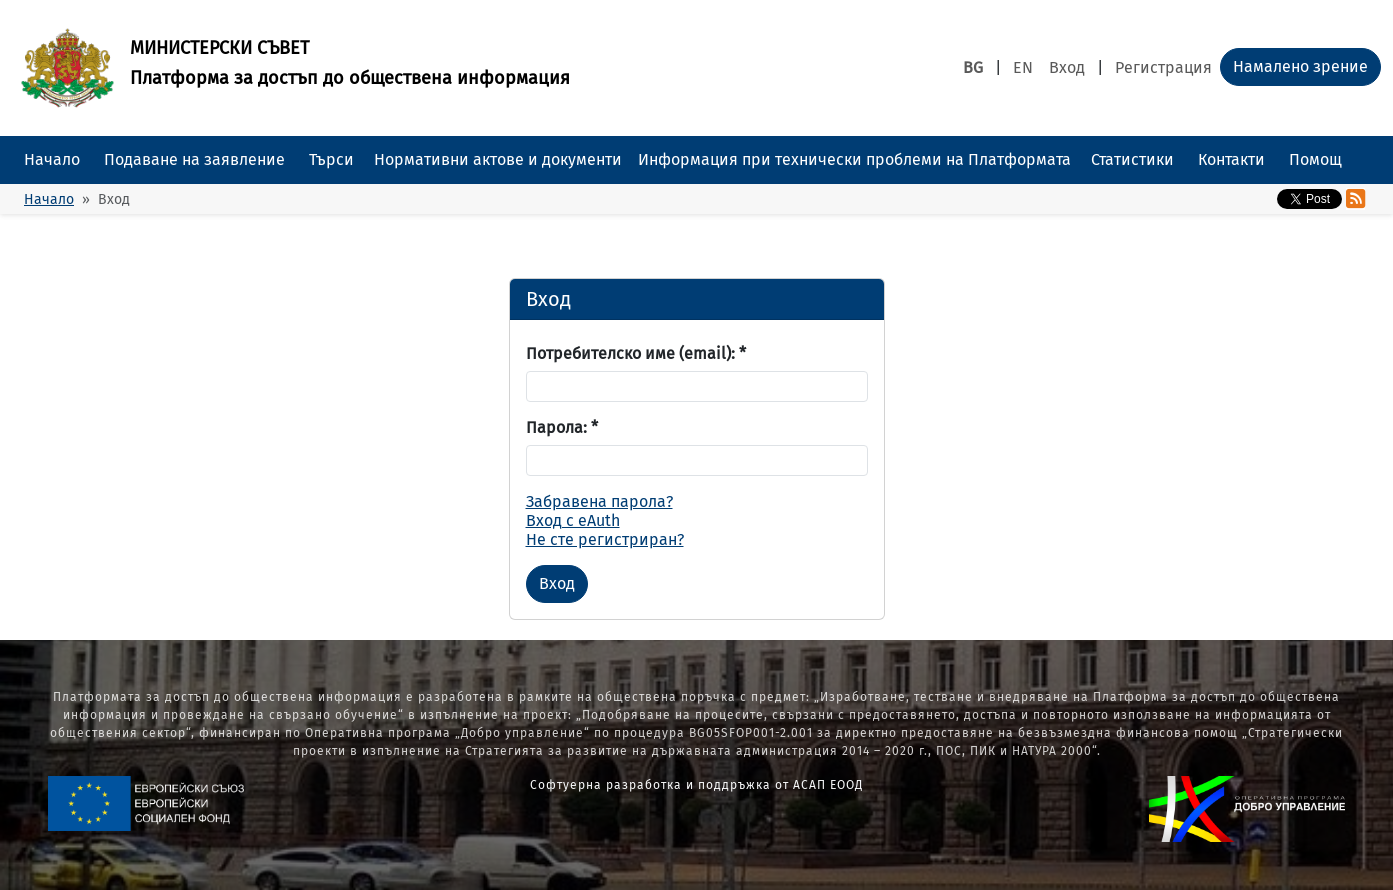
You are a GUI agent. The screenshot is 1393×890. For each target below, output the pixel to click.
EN (1023, 67)
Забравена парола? (599, 501)
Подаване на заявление (194, 159)
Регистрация (1163, 67)
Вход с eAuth (573, 520)
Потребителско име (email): (636, 353)
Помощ (1315, 159)
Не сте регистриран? (605, 539)
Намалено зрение (1300, 66)
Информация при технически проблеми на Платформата (854, 159)
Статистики (1132, 159)
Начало (52, 159)
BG (973, 67)
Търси (331, 159)
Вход (1067, 67)
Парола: (562, 427)
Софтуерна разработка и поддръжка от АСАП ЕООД (696, 785)
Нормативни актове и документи (498, 159)
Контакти (1231, 159)
